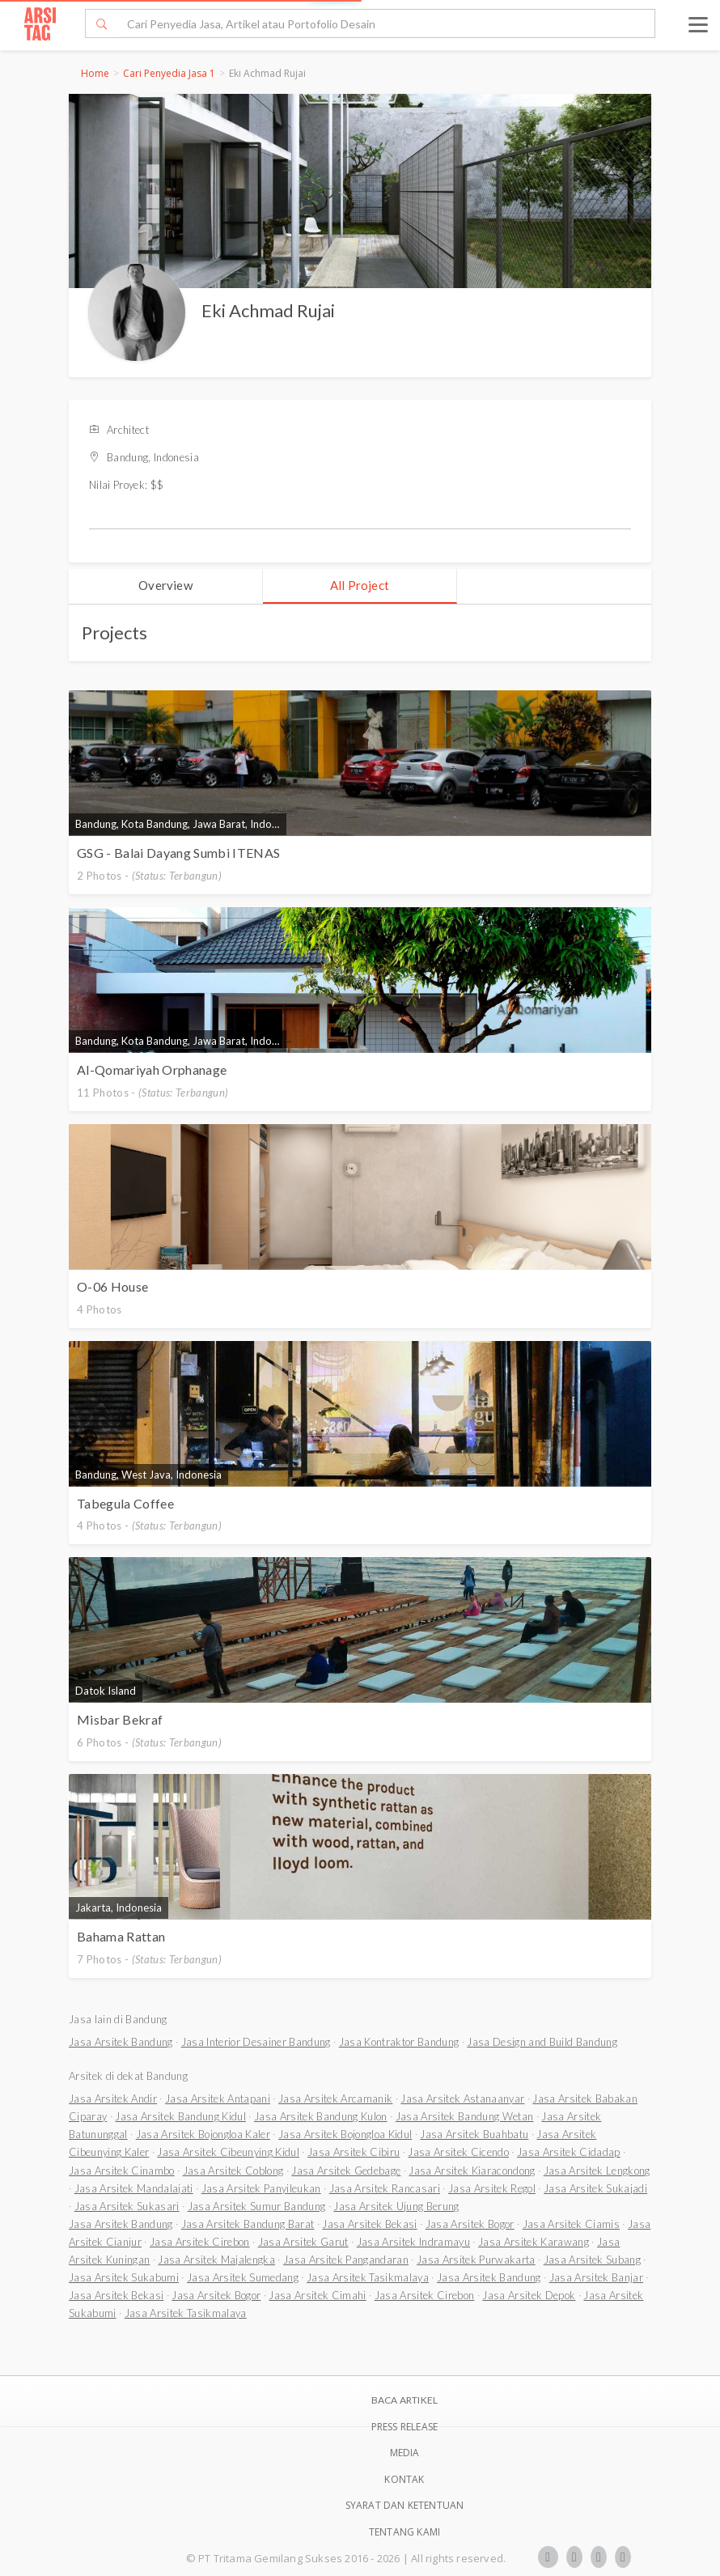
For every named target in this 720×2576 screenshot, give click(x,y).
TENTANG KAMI (404, 2532)
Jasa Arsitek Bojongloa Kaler (203, 2134)
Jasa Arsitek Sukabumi (124, 2277)
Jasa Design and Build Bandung (542, 2041)
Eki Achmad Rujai (268, 310)
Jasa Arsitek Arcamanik (335, 2098)
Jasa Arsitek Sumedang (243, 2277)
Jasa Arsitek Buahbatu (474, 2134)
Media (405, 2452)
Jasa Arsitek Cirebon (200, 2241)
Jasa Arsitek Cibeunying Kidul (228, 2151)
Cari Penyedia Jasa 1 (169, 73)
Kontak (404, 2479)
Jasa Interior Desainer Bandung (256, 2041)
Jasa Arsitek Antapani (217, 2098)
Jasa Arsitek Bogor (470, 2223)
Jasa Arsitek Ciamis (571, 2223)
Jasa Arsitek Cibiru (353, 2151)
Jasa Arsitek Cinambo (122, 2170)
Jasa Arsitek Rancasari (384, 2188)
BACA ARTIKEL (404, 2400)
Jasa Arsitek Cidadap (568, 2151)
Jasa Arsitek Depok (528, 2295)
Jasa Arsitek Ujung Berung (396, 2206)
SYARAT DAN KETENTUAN (404, 2505)
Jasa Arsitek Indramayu (413, 2241)
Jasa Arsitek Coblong (233, 2170)
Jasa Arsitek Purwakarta (476, 2259)
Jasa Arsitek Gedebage (345, 2170)
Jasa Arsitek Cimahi (317, 2295)
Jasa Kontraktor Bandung (399, 2041)
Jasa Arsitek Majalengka (216, 2259)
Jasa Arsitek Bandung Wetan (465, 2116)
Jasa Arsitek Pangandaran (346, 2259)
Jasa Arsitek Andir (113, 2098)
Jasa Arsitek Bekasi (369, 2223)
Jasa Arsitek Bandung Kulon (321, 2116)
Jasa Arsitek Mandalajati (133, 2188)
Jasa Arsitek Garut (303, 2241)
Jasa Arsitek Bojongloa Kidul (345, 2134)
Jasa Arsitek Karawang (533, 2241)
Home (95, 73)
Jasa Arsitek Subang (592, 2259)
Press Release (404, 2427)
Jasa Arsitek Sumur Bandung (257, 2206)
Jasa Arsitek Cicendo (458, 2151)
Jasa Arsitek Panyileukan (261, 2188)
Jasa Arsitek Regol (492, 2188)
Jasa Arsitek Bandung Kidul (180, 2116)
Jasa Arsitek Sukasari (127, 2206)
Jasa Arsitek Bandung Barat (248, 2223)
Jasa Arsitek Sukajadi (595, 2188)
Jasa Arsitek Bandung (121, 2041)
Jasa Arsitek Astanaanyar (462, 2098)
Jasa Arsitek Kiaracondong (472, 2170)
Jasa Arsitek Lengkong (597, 2170)
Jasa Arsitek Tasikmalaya (368, 2277)
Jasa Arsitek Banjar (596, 2277)
